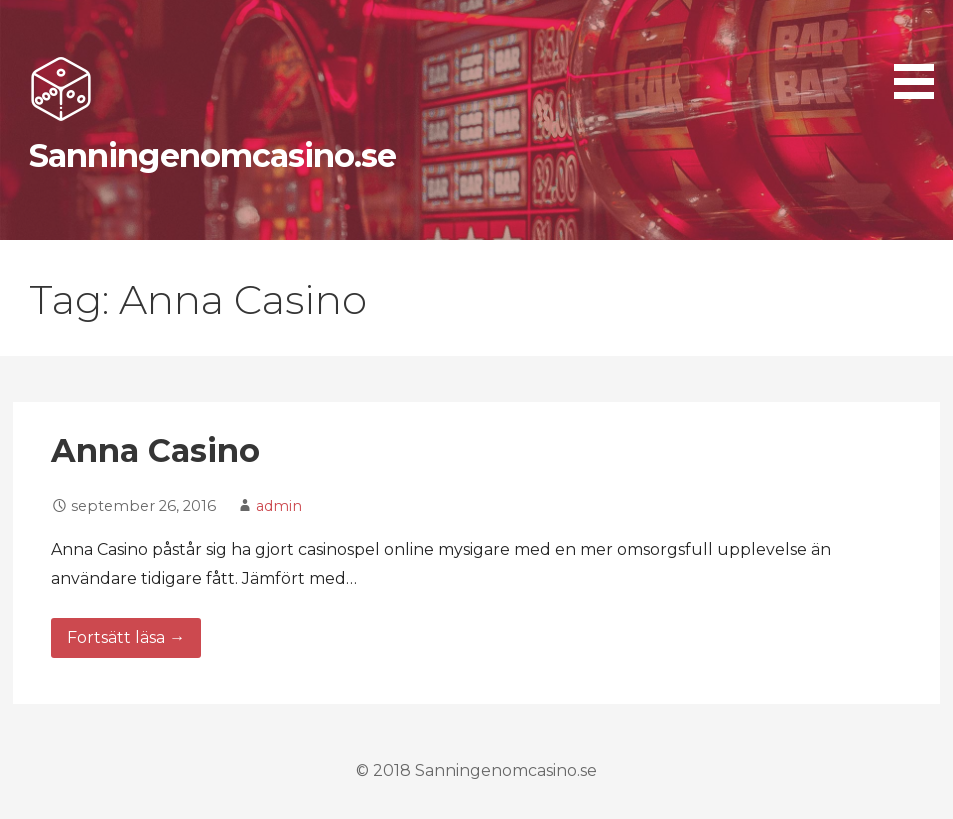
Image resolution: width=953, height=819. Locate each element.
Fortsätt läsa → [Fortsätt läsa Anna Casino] (126, 637)
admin (279, 506)
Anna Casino (155, 450)
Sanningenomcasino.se (212, 155)
